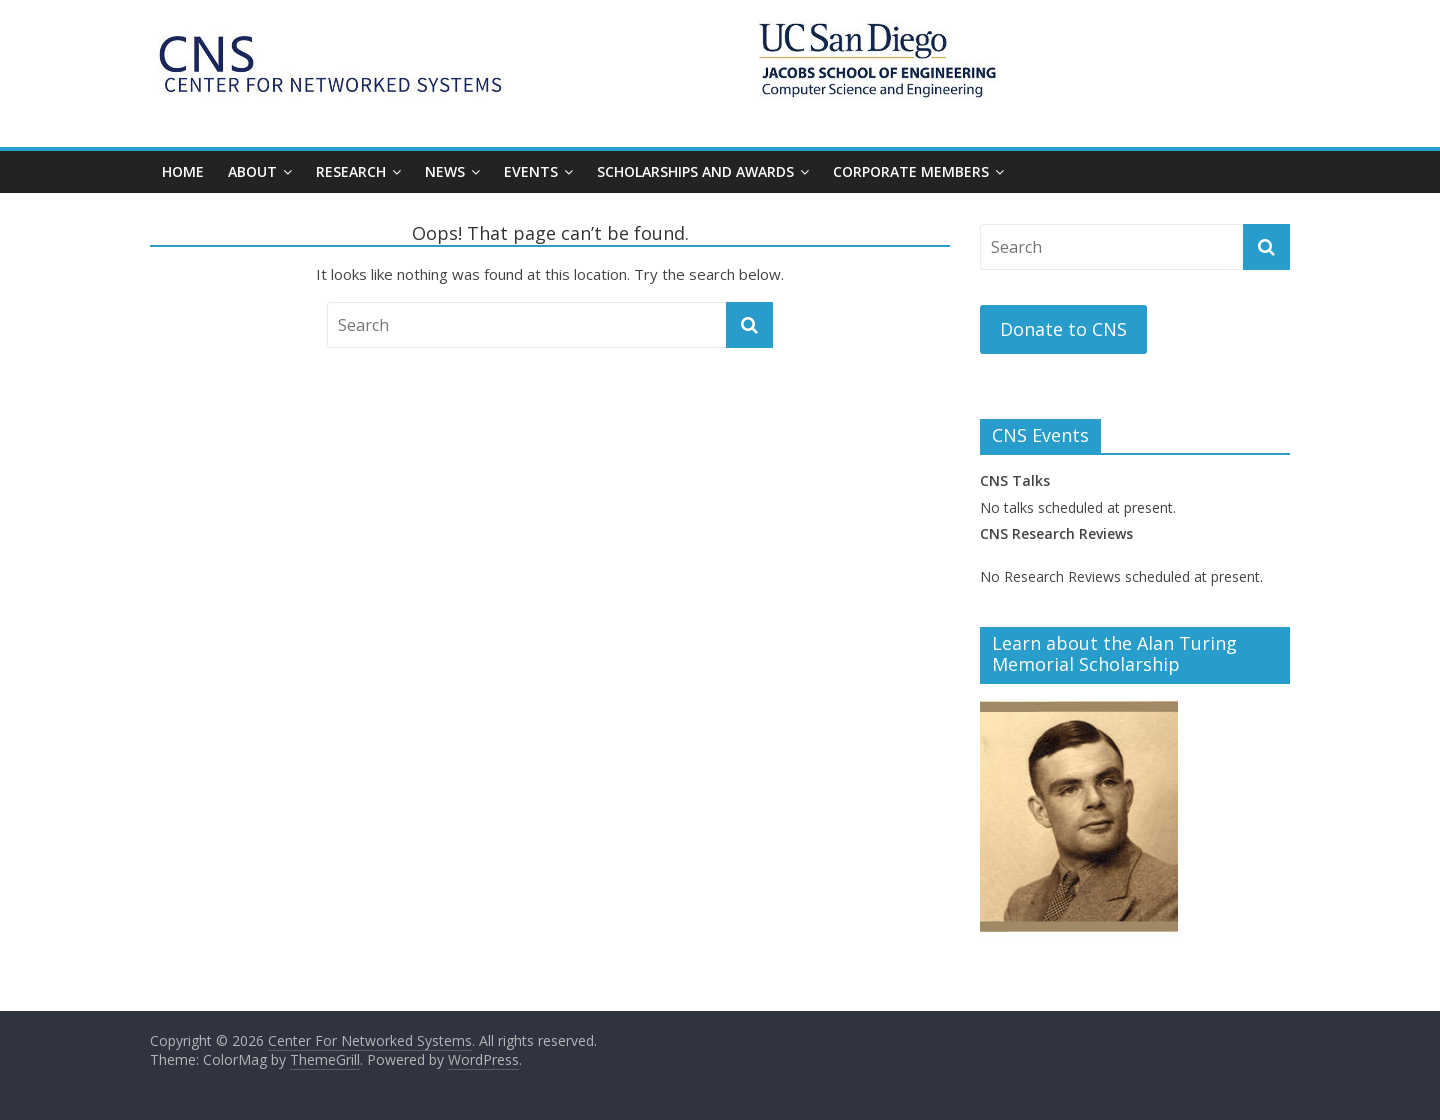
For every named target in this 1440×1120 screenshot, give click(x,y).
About (252, 171)
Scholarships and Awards (695, 171)
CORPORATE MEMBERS (911, 171)
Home (183, 171)
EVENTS (531, 171)
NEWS (445, 171)
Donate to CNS (1063, 329)
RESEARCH (351, 171)
